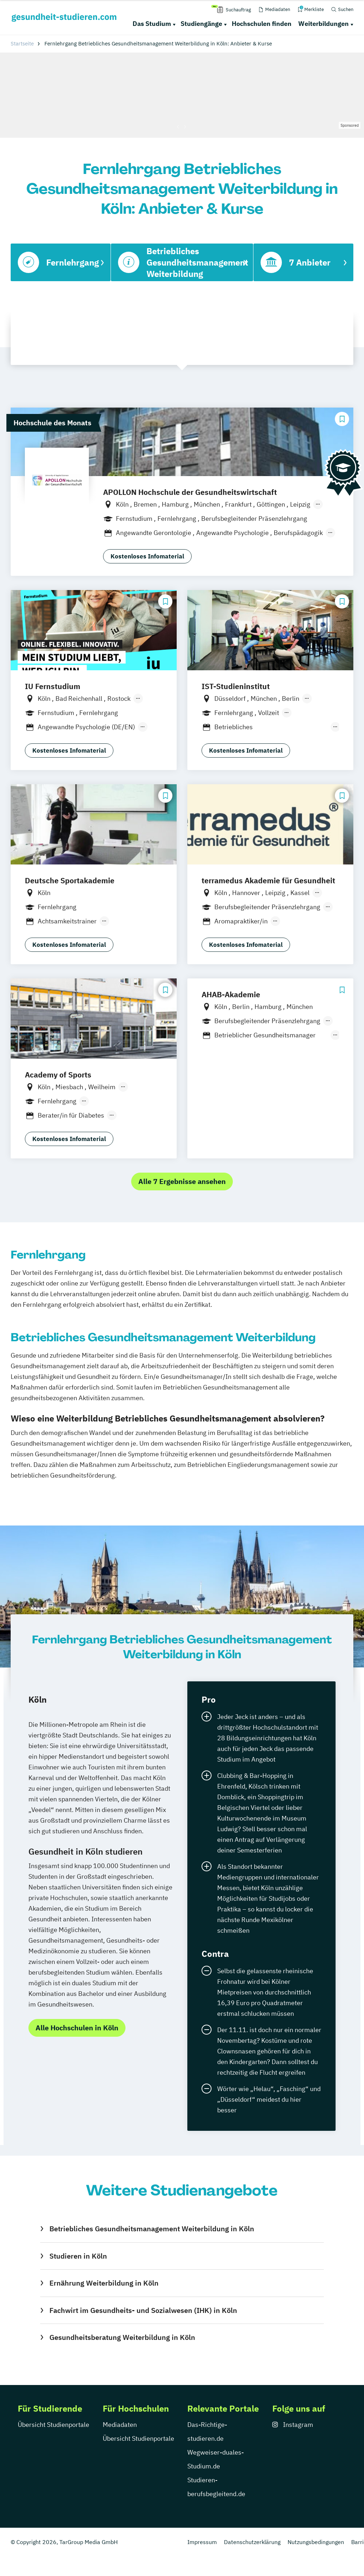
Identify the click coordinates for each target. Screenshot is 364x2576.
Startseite (22, 43)
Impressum (202, 2541)
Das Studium (152, 24)
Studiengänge (201, 24)
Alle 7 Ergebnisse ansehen (182, 1181)
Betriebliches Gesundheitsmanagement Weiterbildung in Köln (151, 2228)
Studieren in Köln (78, 2256)
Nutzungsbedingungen (316, 2541)
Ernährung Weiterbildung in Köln (104, 2283)
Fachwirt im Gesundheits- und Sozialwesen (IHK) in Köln (143, 2310)
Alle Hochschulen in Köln (77, 2027)
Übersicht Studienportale (53, 2425)
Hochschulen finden (261, 24)
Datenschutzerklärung (252, 2541)
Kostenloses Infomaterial (147, 556)
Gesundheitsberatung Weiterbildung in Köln (122, 2337)
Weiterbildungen (323, 24)
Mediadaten (120, 2425)
